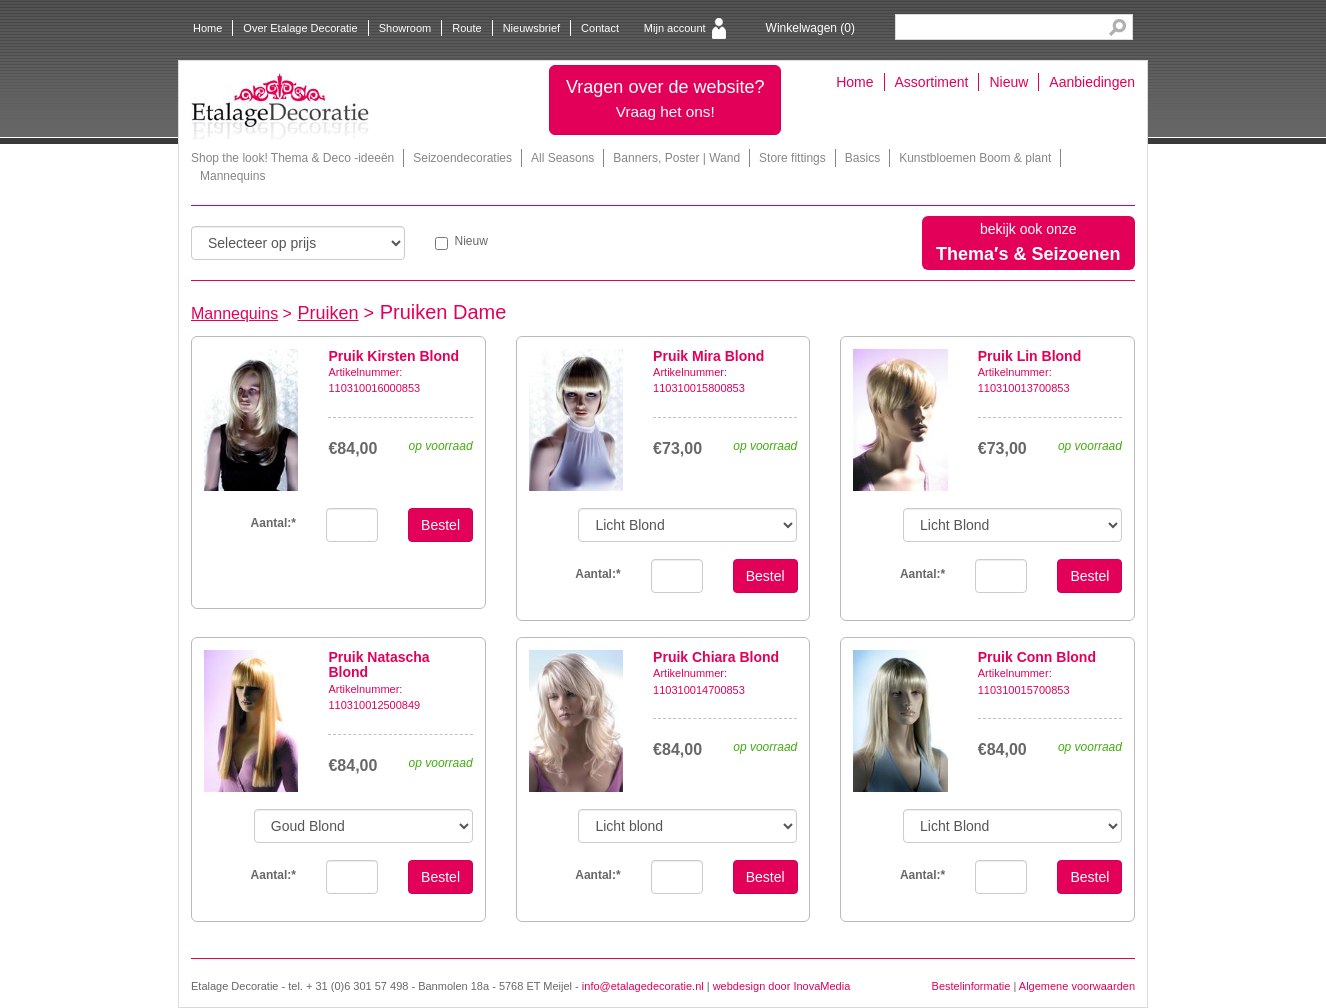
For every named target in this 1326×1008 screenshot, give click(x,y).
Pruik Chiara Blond (716, 657)
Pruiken (328, 313)
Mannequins (232, 176)
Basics (862, 158)
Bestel (440, 525)
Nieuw (1008, 82)
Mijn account (675, 28)
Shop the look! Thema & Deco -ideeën (292, 158)
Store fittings (792, 158)
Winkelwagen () (810, 28)
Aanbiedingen (1092, 82)
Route (466, 28)
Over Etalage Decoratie (300, 28)
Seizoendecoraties (462, 158)
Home (207, 28)
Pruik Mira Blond (708, 356)
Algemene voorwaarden (1077, 986)
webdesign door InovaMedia (782, 986)
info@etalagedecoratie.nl (643, 986)
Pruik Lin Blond (1029, 356)
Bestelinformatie (971, 986)
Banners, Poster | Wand (676, 158)
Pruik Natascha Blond (378, 664)
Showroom (405, 28)
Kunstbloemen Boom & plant (975, 158)
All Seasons (562, 158)
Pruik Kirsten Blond (393, 356)
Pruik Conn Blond (1037, 657)
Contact (600, 28)
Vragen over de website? (665, 98)
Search (1117, 27)
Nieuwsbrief (531, 28)
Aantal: (273, 523)
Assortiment (932, 82)
